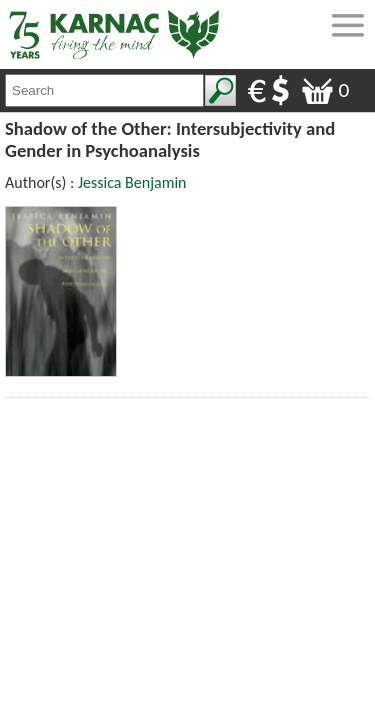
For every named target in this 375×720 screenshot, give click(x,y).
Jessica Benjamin (132, 182)
